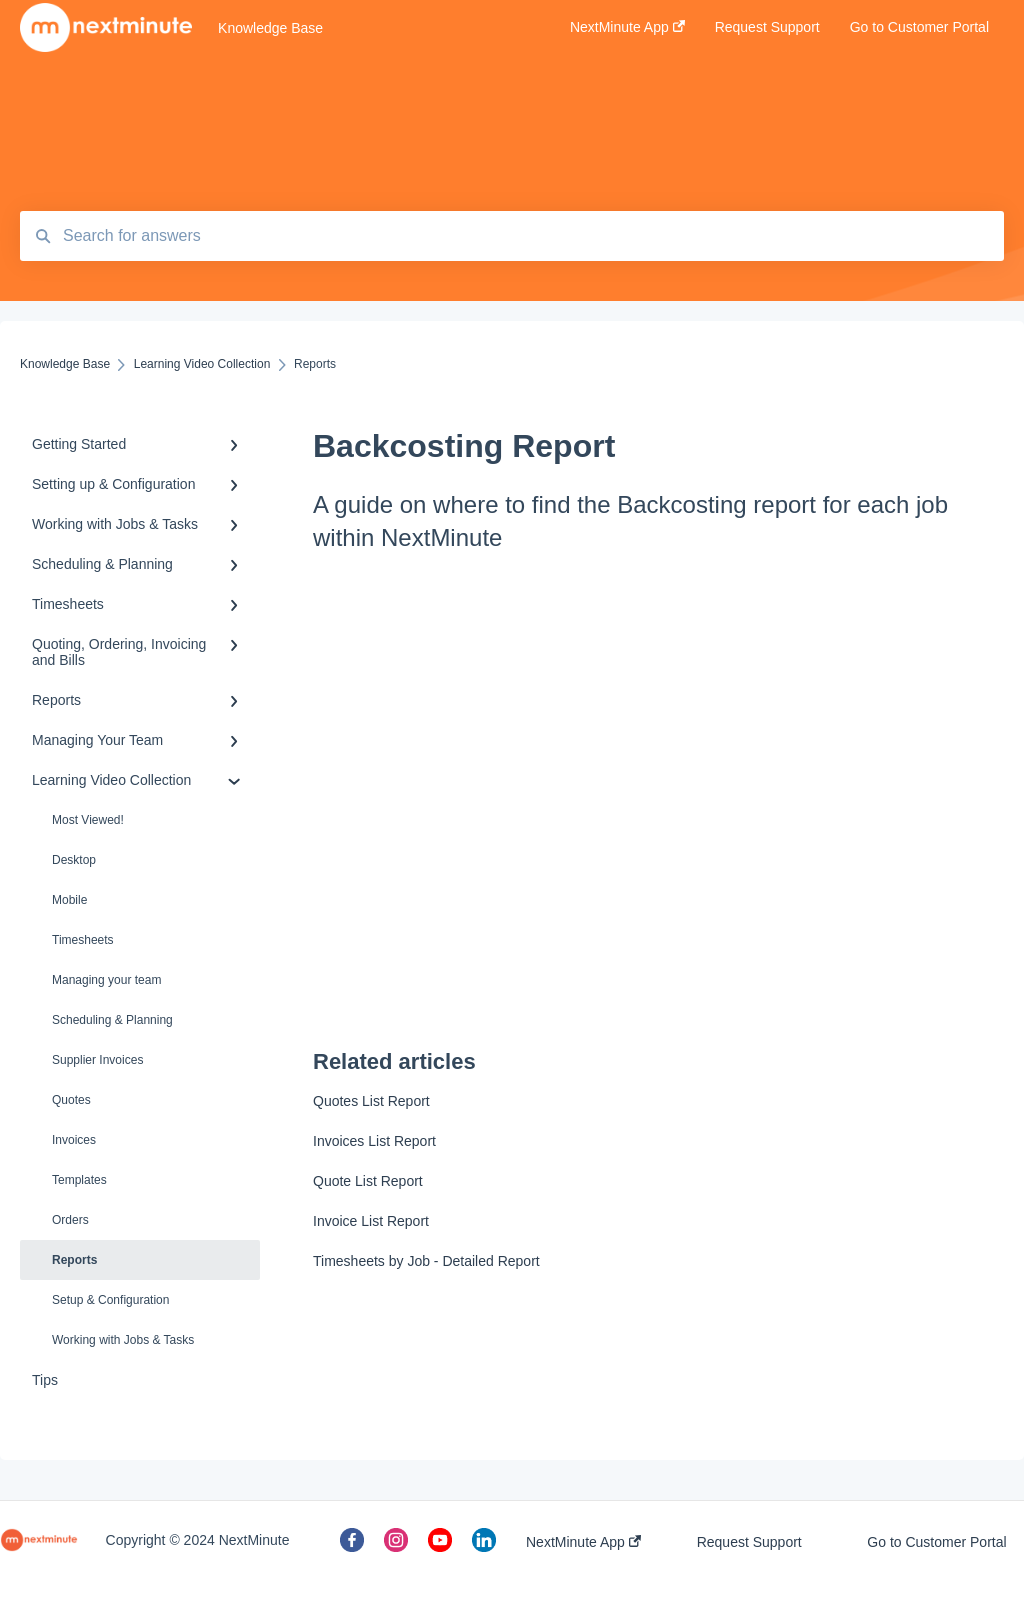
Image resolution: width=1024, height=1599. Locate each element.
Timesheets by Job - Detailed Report (426, 1261)
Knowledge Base (270, 28)
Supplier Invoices (97, 1060)
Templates (79, 1180)
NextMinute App (583, 1542)
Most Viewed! (88, 820)
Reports (74, 1260)
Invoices (74, 1140)
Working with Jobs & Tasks (123, 1340)
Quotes (71, 1100)
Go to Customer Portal (936, 1542)
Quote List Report (368, 1181)
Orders (70, 1220)
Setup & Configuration (110, 1300)
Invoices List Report (374, 1141)
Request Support (749, 1542)
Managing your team (106, 980)
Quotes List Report (371, 1101)
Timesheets (83, 940)
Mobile (69, 900)
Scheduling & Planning (112, 1020)
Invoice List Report (371, 1221)
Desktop (74, 860)
